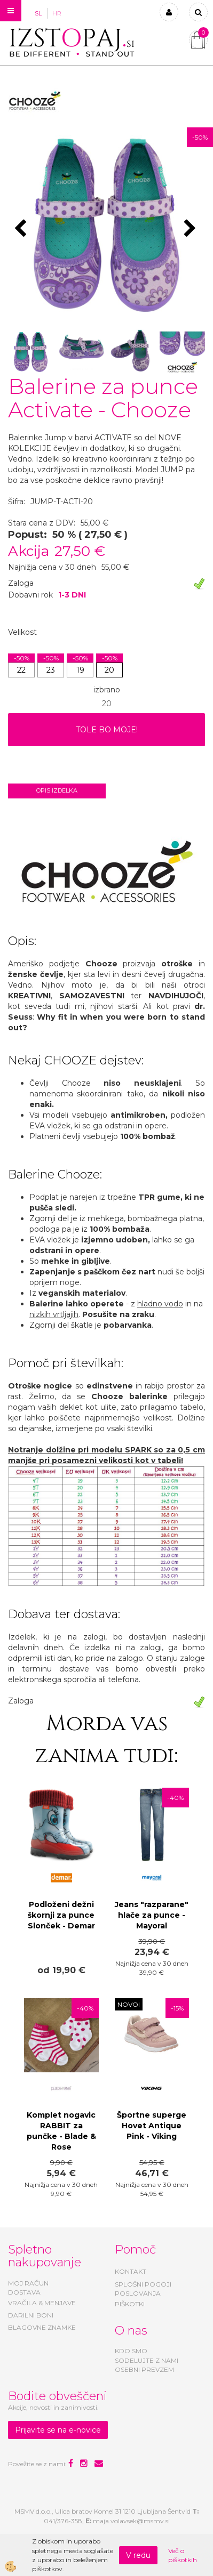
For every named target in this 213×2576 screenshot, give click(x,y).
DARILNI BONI (30, 2315)
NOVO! (128, 2004)
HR (56, 13)
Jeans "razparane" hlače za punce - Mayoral (151, 1915)
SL (38, 13)
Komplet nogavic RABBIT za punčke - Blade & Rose (61, 2131)
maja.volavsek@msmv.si (131, 2521)
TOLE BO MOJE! (107, 729)
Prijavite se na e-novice (58, 2430)
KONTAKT (130, 2271)
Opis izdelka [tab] (56, 790)
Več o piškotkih (182, 2555)
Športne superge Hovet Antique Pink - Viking (151, 2125)
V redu (138, 2555)
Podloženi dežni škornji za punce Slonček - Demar (61, 1915)
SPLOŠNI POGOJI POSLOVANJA (143, 2288)
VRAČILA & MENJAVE (42, 2303)
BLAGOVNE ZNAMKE (42, 2327)
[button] (191, 229)
